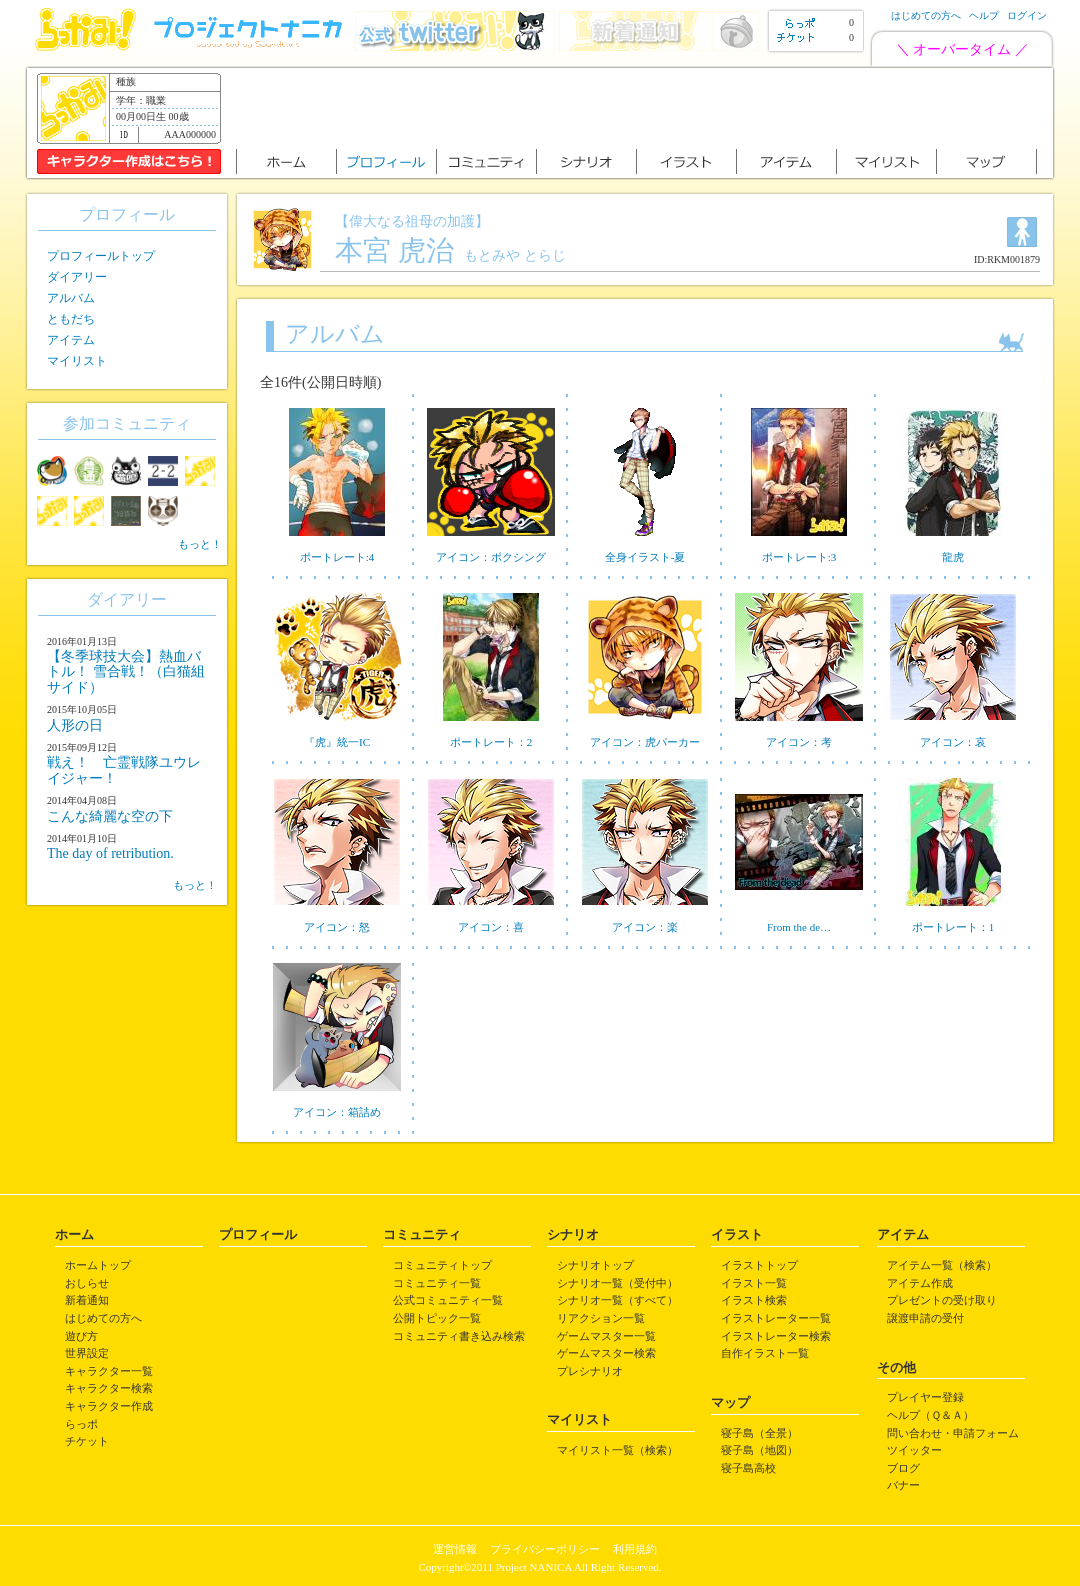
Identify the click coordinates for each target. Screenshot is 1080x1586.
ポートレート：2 (491, 742)
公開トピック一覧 (437, 1318)
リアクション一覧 (601, 1318)
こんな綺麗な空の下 (110, 816)
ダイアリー (77, 277)
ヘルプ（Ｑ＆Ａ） (930, 1415)
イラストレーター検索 (776, 1336)
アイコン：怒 (337, 927)
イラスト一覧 (754, 1283)
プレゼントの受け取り (942, 1300)
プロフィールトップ (101, 256)
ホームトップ (98, 1265)
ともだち (71, 319)
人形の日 (75, 725)
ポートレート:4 (337, 557)
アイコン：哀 (953, 742)
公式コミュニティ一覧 (448, 1300)
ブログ (903, 1468)
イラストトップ (759, 1265)
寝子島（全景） (759, 1433)
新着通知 (87, 1300)
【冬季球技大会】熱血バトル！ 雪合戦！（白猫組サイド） (126, 672)
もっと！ (200, 544)
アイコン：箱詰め (337, 1112)
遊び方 (81, 1336)
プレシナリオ (590, 1371)
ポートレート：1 (953, 927)
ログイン (1027, 15)
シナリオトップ (595, 1265)
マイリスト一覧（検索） (617, 1450)
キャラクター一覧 (109, 1371)
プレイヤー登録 (925, 1397)
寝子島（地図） (759, 1450)
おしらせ (87, 1283)
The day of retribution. (110, 853)
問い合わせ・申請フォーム (953, 1433)
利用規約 (635, 1549)
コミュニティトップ (442, 1265)
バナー (903, 1485)
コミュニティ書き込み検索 (459, 1336)
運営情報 (455, 1549)
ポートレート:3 (799, 557)
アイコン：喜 (491, 927)
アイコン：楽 (645, 927)
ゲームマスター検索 (606, 1353)
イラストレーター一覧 (776, 1318)
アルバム (71, 298)
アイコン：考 (799, 742)
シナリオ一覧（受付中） (617, 1283)
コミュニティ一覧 (437, 1283)
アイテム (71, 340)
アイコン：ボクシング (491, 557)
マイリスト (77, 361)
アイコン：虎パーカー (645, 742)
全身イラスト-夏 (645, 557)
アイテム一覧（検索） (942, 1265)
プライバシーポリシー (545, 1549)
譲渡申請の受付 (925, 1318)
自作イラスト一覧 (765, 1353)
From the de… (799, 927)
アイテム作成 (920, 1283)
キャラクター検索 (109, 1388)
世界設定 (87, 1353)
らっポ (81, 1424)
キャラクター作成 (109, 1406)
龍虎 (953, 557)
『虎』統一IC (337, 742)
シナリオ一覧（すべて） (617, 1300)
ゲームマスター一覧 (606, 1336)
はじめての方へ (926, 15)
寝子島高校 (748, 1468)
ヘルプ (984, 15)
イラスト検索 (754, 1300)
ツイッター (914, 1450)
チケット (87, 1441)
